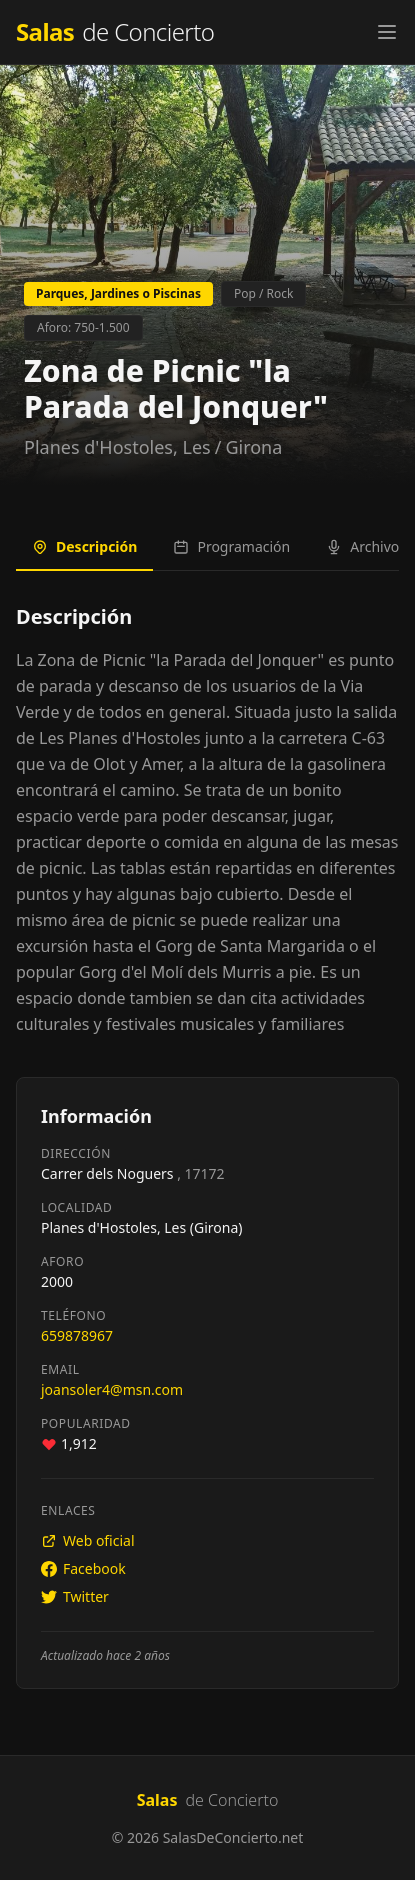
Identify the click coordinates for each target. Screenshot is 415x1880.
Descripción (84, 546)
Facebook (83, 1568)
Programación (231, 546)
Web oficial (88, 1540)
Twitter (75, 1596)
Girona (253, 447)
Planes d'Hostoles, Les (117, 447)
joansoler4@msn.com (112, 1389)
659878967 (77, 1335)
